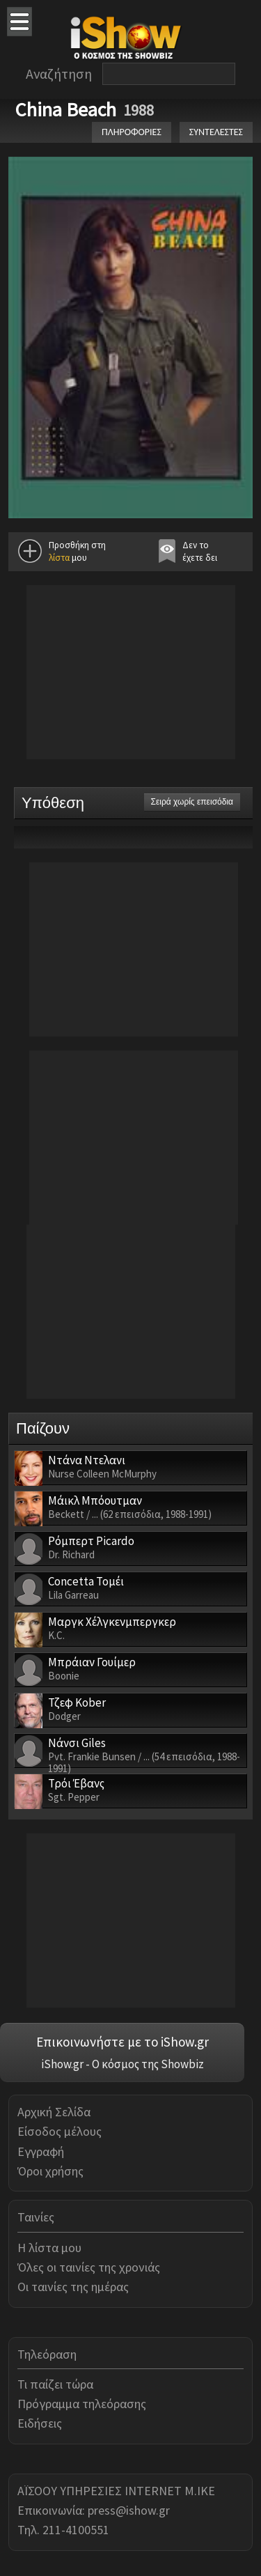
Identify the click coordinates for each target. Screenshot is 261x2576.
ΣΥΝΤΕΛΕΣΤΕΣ (216, 132)
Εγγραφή (40, 2151)
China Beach (65, 109)
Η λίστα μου (49, 2248)
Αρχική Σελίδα (53, 2112)
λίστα (59, 558)
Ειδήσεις (39, 2423)
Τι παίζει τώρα (55, 2384)
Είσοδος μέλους (59, 2131)
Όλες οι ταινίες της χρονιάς (88, 2267)
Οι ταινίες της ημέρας (73, 2287)
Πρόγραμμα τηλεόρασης (81, 2404)
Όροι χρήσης (50, 2171)
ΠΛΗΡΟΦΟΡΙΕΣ (131, 132)
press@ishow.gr (129, 2510)
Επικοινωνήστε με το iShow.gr (122, 2041)
